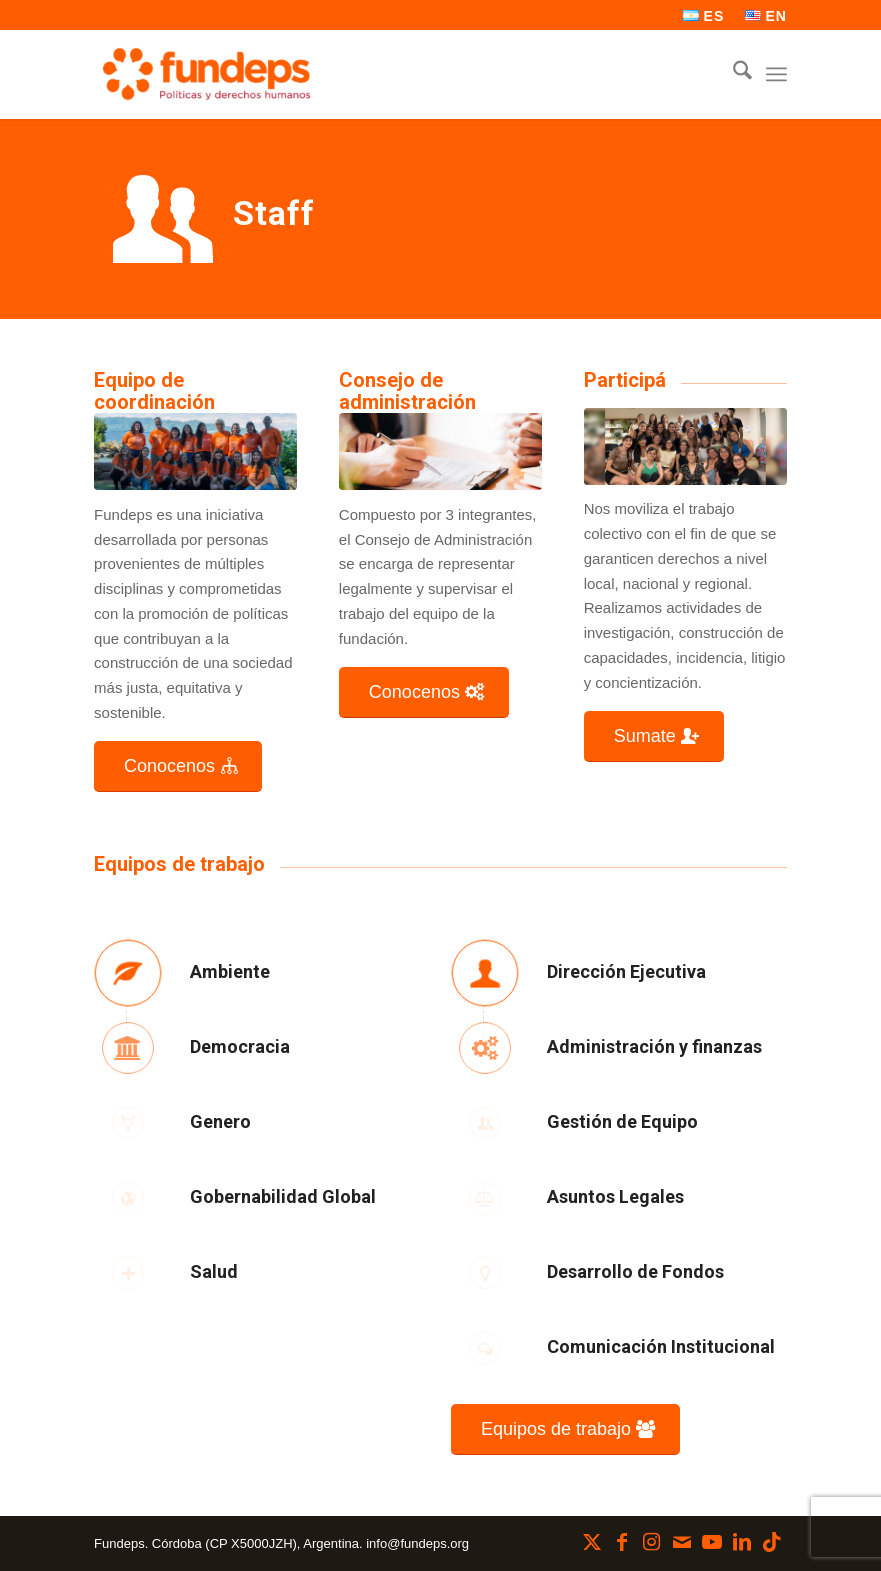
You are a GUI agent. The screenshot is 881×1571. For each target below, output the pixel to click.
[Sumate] (654, 736)
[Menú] (776, 74)
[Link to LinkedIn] (742, 1542)
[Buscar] (732, 74)
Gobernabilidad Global (283, 1196)
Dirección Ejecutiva (626, 971)
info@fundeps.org (417, 1543)
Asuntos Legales (615, 1196)
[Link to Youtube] (712, 1542)
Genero (220, 1121)
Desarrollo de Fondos (635, 1271)
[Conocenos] (178, 766)
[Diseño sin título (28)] (195, 451)
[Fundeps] (206, 74)
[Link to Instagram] (652, 1542)
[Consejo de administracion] (440, 451)
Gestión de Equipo (622, 1121)
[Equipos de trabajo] (565, 1429)
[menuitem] (704, 16)
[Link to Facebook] (622, 1542)
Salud (214, 1271)
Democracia (240, 1046)
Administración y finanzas (654, 1046)
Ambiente (230, 971)
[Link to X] (592, 1542)
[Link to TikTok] (772, 1542)
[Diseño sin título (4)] (685, 446)
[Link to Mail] (682, 1542)
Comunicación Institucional (661, 1346)
